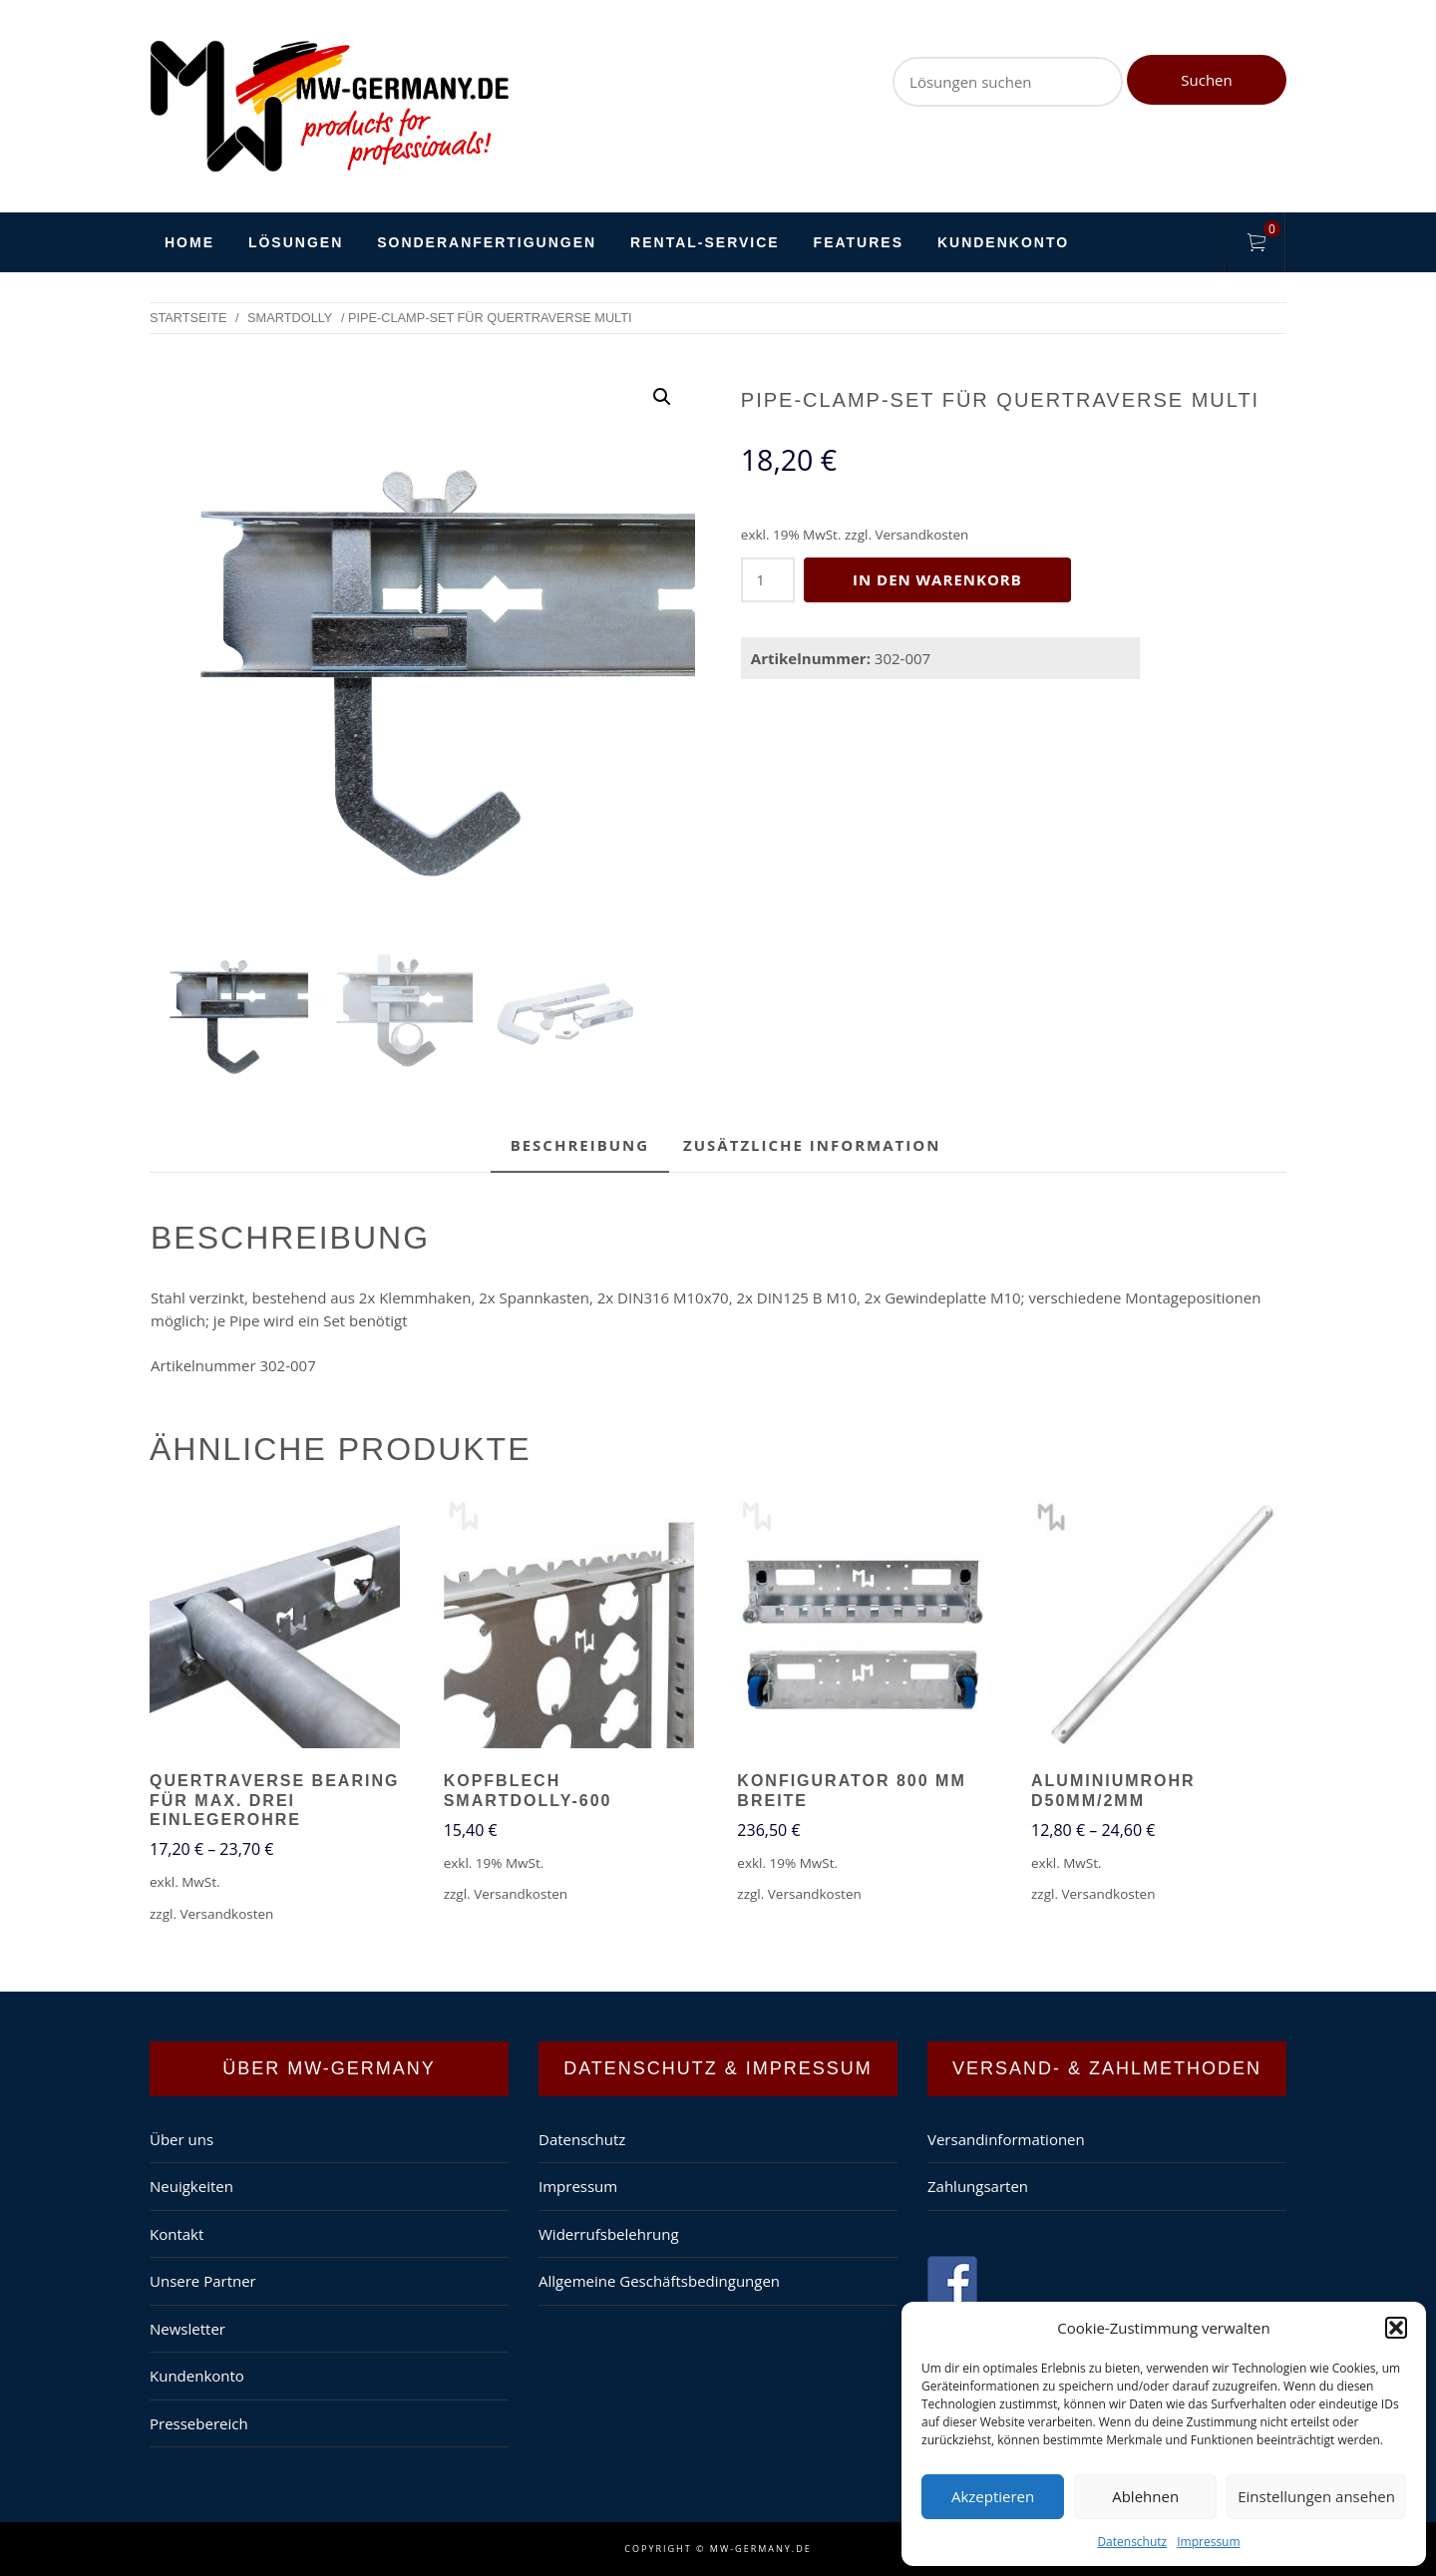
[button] (1396, 2328)
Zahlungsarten (977, 2186)
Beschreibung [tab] (580, 1145)
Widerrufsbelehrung (608, 2234)
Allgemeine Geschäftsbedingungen (659, 2281)
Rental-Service (705, 242)
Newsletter (187, 2329)
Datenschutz (1132, 2541)
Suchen (1206, 80)
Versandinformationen (1006, 2139)
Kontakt (176, 2234)
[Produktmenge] (768, 579)
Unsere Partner (203, 2281)
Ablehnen (1145, 2496)
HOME (189, 242)
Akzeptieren (992, 2496)
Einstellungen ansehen (1316, 2496)
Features (858, 242)
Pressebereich (199, 2423)
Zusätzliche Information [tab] (811, 1145)
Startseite (188, 317)
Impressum (1208, 2541)
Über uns (181, 2139)
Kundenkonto (1003, 242)
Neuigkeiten (191, 2186)
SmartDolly (289, 317)
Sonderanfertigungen (486, 242)
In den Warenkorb (938, 579)
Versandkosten (921, 535)
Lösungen (295, 242)
